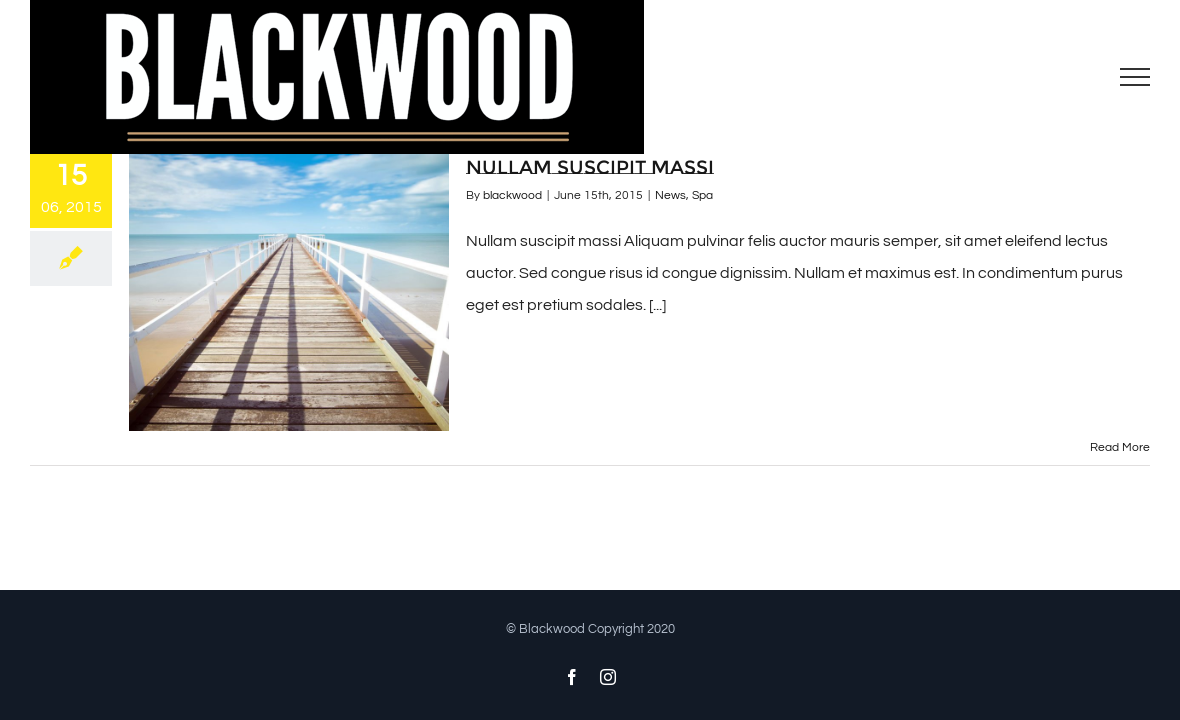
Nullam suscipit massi (590, 167)
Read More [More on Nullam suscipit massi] (1120, 447)
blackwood (512, 195)
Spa (702, 195)
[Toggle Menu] (1135, 77)
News (670, 195)
